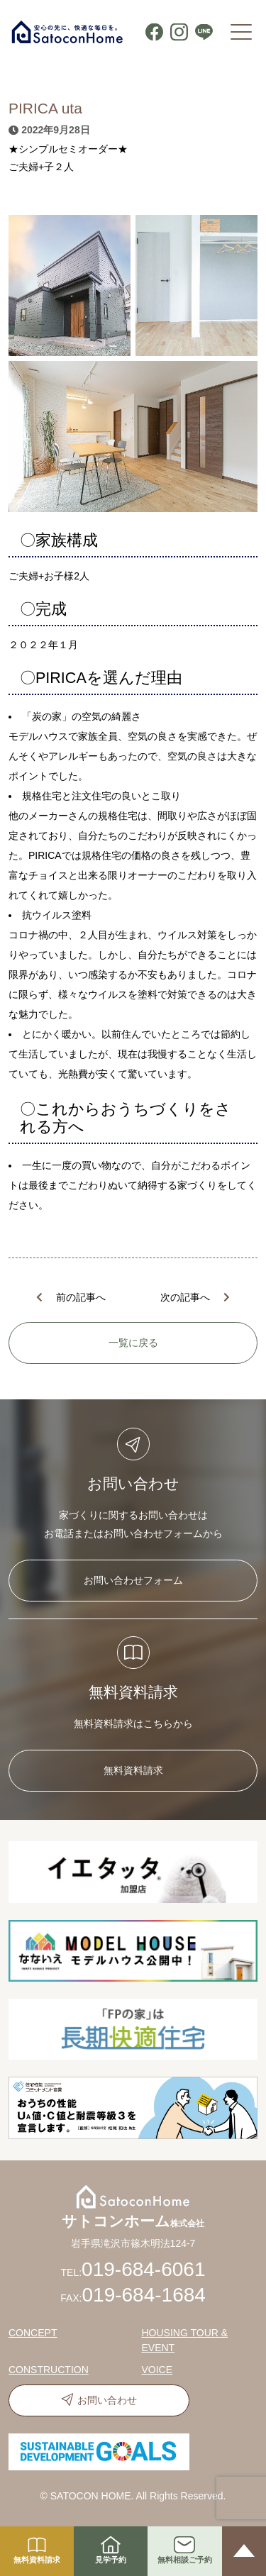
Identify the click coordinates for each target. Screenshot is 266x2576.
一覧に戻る (133, 1342)
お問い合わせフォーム (133, 1580)
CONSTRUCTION (49, 2369)
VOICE (157, 2369)
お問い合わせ (107, 2400)
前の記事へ (81, 1297)
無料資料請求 (133, 1770)
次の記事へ (185, 1297)
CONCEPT (33, 2332)
